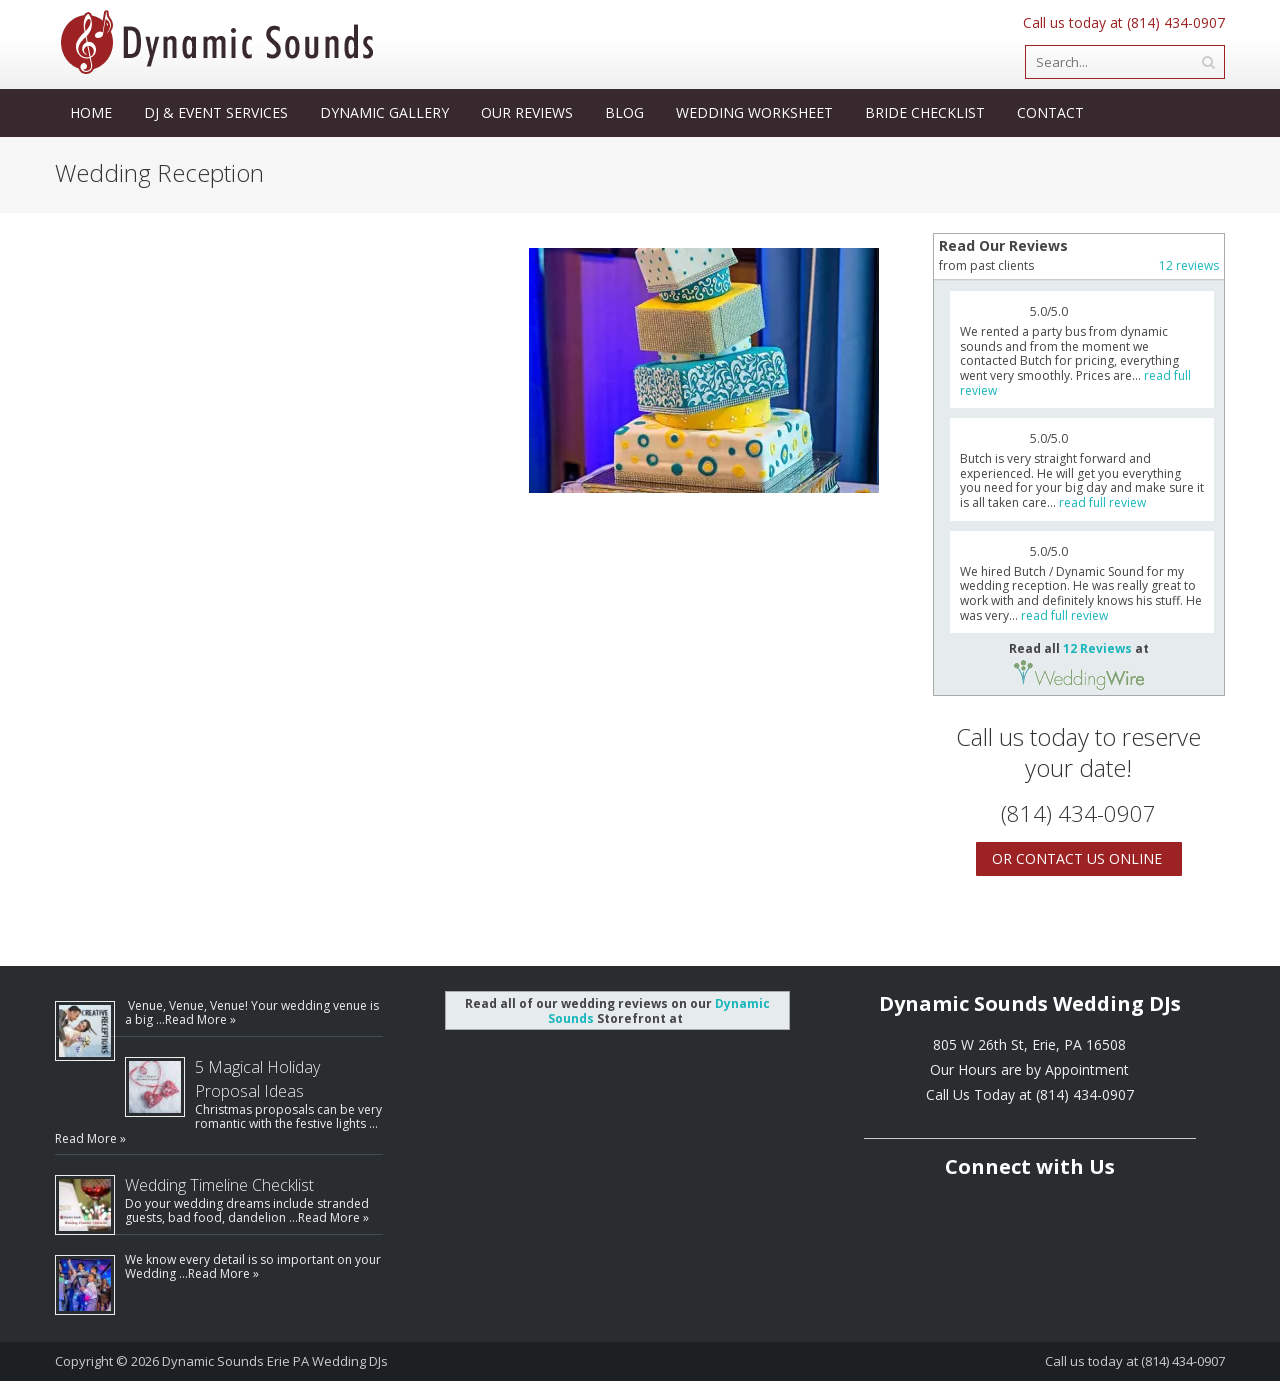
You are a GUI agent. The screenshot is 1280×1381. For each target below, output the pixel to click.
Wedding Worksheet (754, 112)
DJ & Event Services (216, 112)
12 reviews (1189, 265)
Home (91, 112)
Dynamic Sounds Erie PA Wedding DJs (275, 1361)
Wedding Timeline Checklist (219, 1185)
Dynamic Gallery (384, 112)
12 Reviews (1097, 648)
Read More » (200, 1019)
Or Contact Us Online (1077, 858)
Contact (1050, 112)
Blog (624, 112)
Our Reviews (527, 112)
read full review (1102, 502)
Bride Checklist (925, 112)
